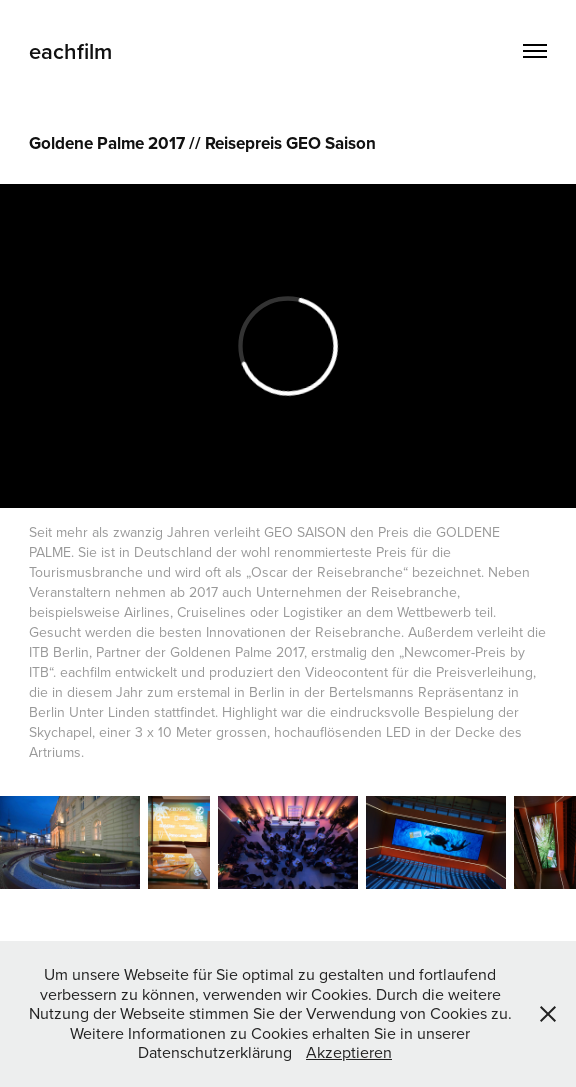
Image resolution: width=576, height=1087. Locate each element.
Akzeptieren (349, 1052)
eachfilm (70, 51)
